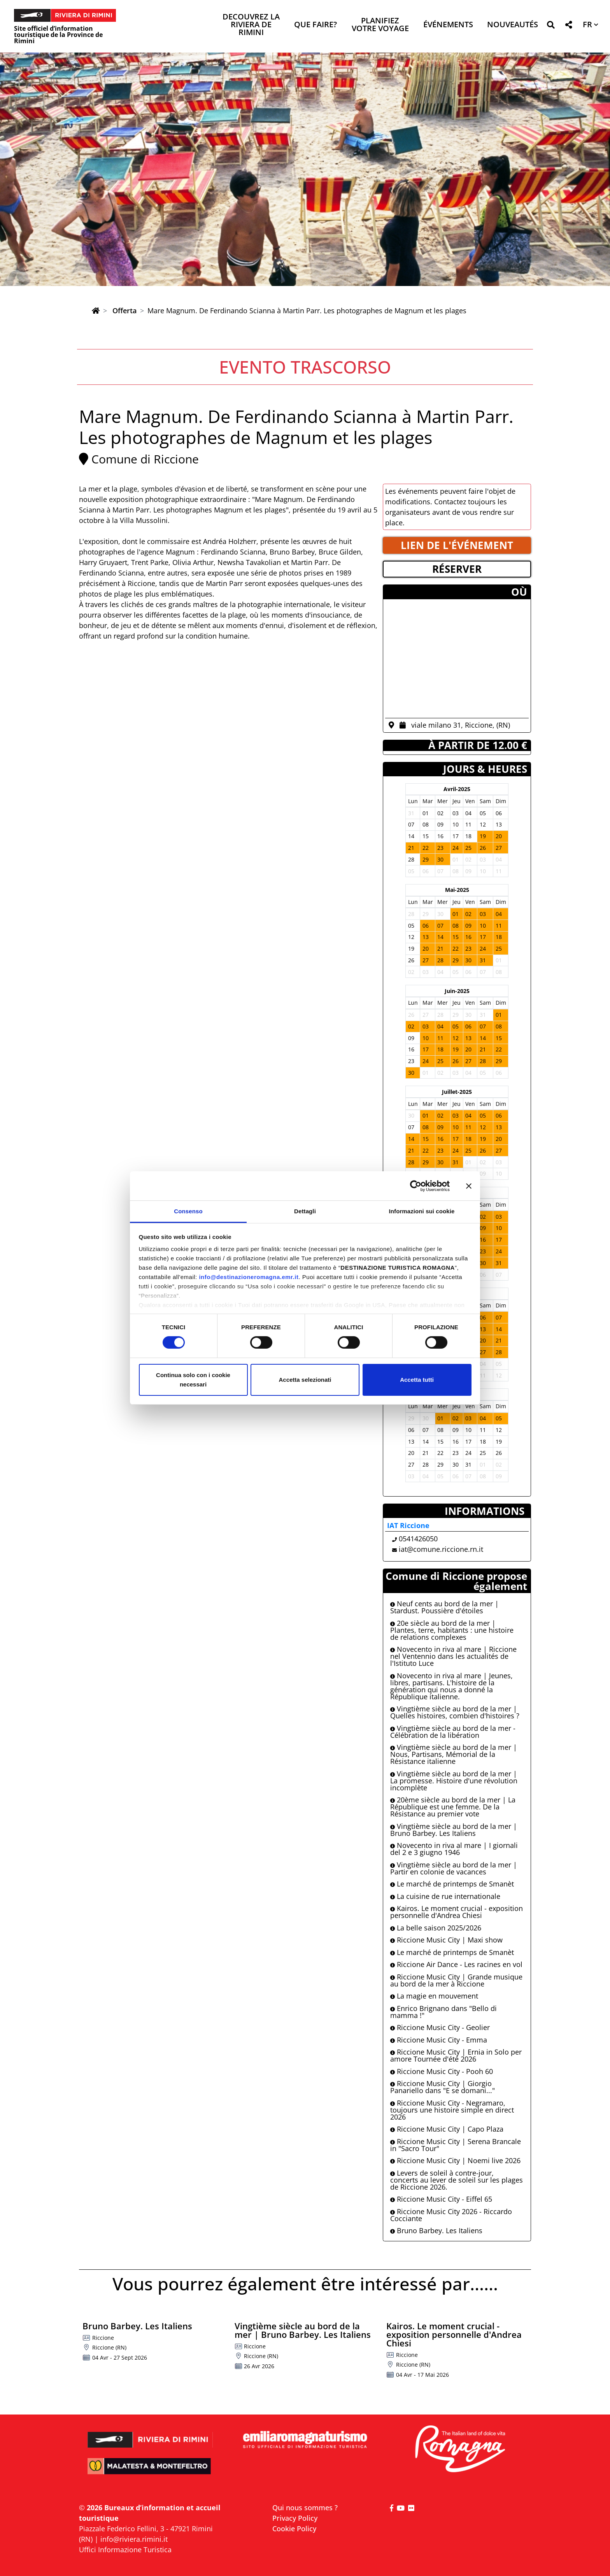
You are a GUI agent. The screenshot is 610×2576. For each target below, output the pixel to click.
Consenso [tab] (188, 1211)
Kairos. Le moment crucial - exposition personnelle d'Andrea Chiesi (456, 1912)
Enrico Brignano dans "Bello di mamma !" (443, 2012)
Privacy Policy (294, 2518)
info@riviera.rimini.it (134, 2539)
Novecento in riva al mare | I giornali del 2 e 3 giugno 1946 (454, 1849)
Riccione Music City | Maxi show (446, 1939)
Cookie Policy (294, 2528)
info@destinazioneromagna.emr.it (248, 1277)
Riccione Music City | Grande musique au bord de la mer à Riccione (456, 1980)
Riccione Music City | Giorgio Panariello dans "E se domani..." (442, 2087)
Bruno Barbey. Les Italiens (436, 2230)
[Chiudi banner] (469, 1185)
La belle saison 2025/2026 (435, 1927)
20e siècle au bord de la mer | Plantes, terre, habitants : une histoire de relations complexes (452, 1630)
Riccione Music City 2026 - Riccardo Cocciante (451, 2215)
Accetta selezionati (305, 1379)
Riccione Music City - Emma (438, 2039)
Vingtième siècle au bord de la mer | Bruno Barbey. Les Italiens (453, 1830)
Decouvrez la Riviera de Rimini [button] (251, 25)
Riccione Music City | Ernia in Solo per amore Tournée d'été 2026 (456, 2055)
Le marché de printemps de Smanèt (452, 1883)
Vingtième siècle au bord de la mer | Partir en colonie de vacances (453, 1868)
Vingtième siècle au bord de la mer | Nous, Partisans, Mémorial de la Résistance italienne (453, 1754)
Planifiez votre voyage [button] (380, 25)
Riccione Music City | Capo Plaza (446, 2128)
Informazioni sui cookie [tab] (422, 1211)
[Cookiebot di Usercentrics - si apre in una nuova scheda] (416, 1185)
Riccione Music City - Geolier (440, 2027)
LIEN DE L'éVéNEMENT (457, 545)
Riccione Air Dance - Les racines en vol (456, 1964)
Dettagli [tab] (305, 1211)
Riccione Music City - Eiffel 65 (441, 2198)
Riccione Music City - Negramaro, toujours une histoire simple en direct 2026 (452, 2109)
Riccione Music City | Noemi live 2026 (455, 2160)
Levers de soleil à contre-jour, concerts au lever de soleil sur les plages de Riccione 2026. (456, 2179)
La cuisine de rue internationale (445, 1896)
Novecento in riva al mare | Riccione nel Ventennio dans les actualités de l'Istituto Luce (453, 1656)
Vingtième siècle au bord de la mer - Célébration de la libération (452, 1732)
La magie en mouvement (434, 1995)
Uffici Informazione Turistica (125, 2549)
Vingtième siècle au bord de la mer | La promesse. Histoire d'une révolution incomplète (453, 1780)
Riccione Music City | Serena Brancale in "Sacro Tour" (455, 2145)
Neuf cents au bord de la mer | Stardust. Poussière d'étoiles (444, 1607)
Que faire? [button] (315, 25)
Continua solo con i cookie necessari (193, 1380)
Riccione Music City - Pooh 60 (441, 2071)
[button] (550, 26)
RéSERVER (457, 569)
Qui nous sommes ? (305, 2507)
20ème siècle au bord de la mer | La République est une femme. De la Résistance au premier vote (452, 1806)
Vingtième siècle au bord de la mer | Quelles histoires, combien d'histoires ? (454, 1712)
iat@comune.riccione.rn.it (441, 1549)
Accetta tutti (417, 1379)
